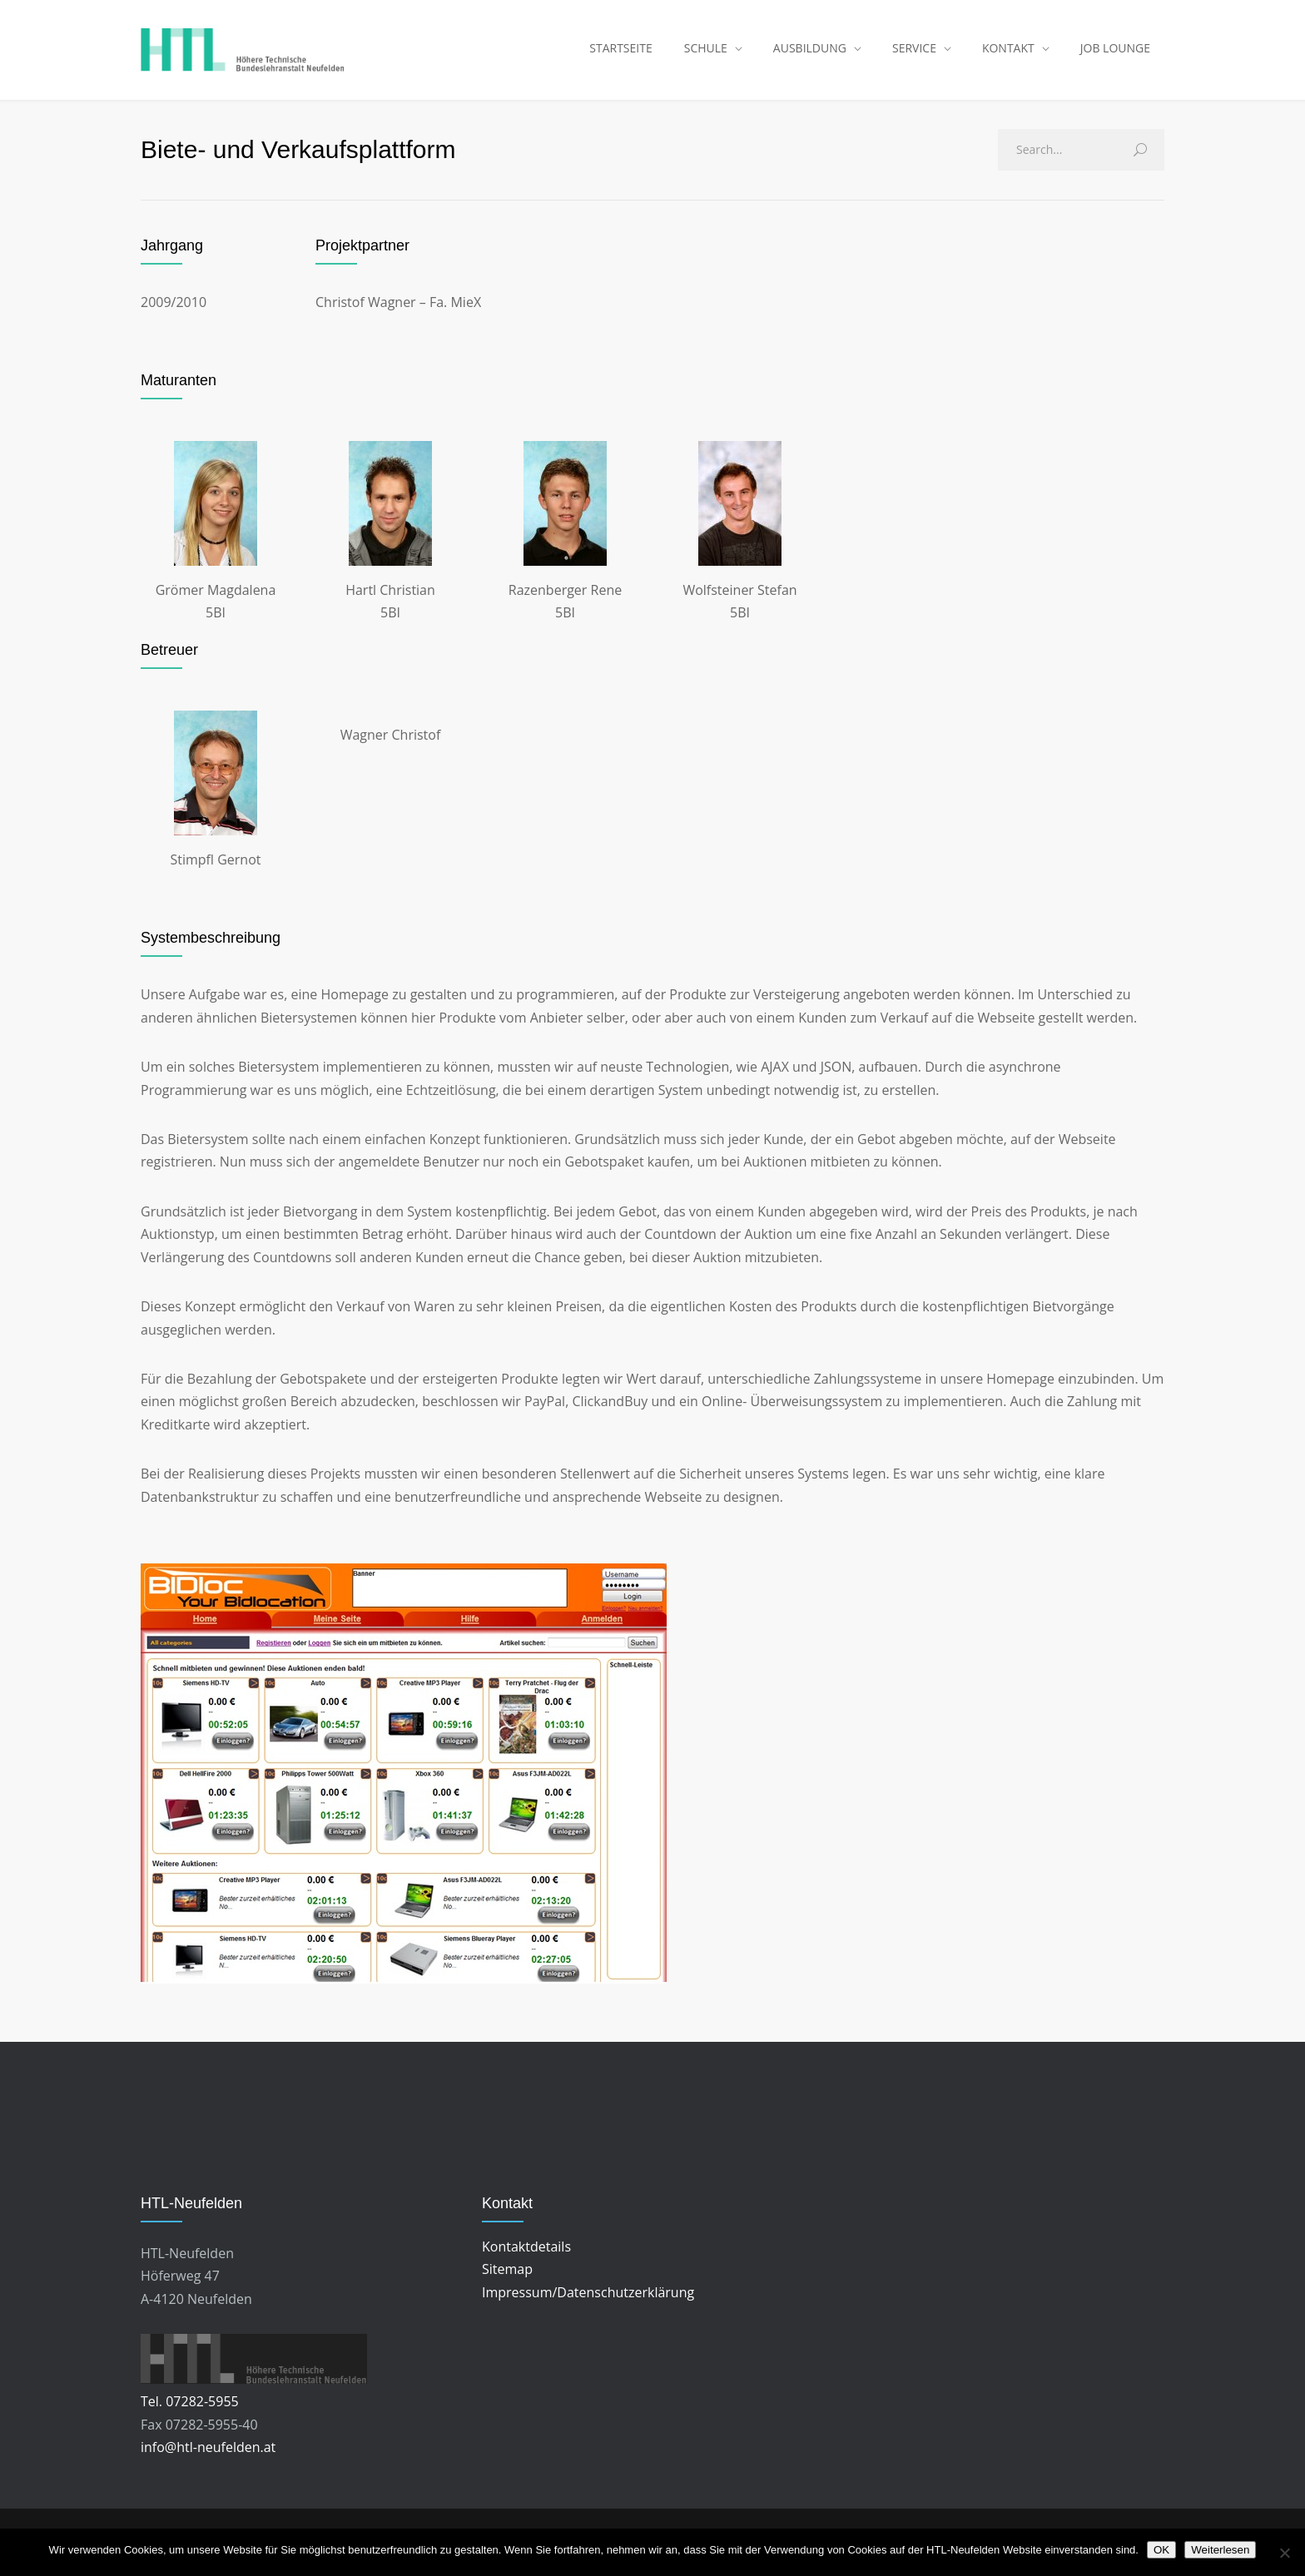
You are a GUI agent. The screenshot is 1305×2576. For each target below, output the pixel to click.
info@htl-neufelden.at (208, 2451)
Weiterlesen (1220, 2550)
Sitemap (507, 2273)
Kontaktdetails (526, 2251)
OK (1161, 2550)
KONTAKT (1008, 49)
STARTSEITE (620, 49)
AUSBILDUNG (809, 49)
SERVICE (914, 49)
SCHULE (705, 49)
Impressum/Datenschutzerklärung (588, 2295)
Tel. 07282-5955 (190, 2405)
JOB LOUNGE (1115, 49)
